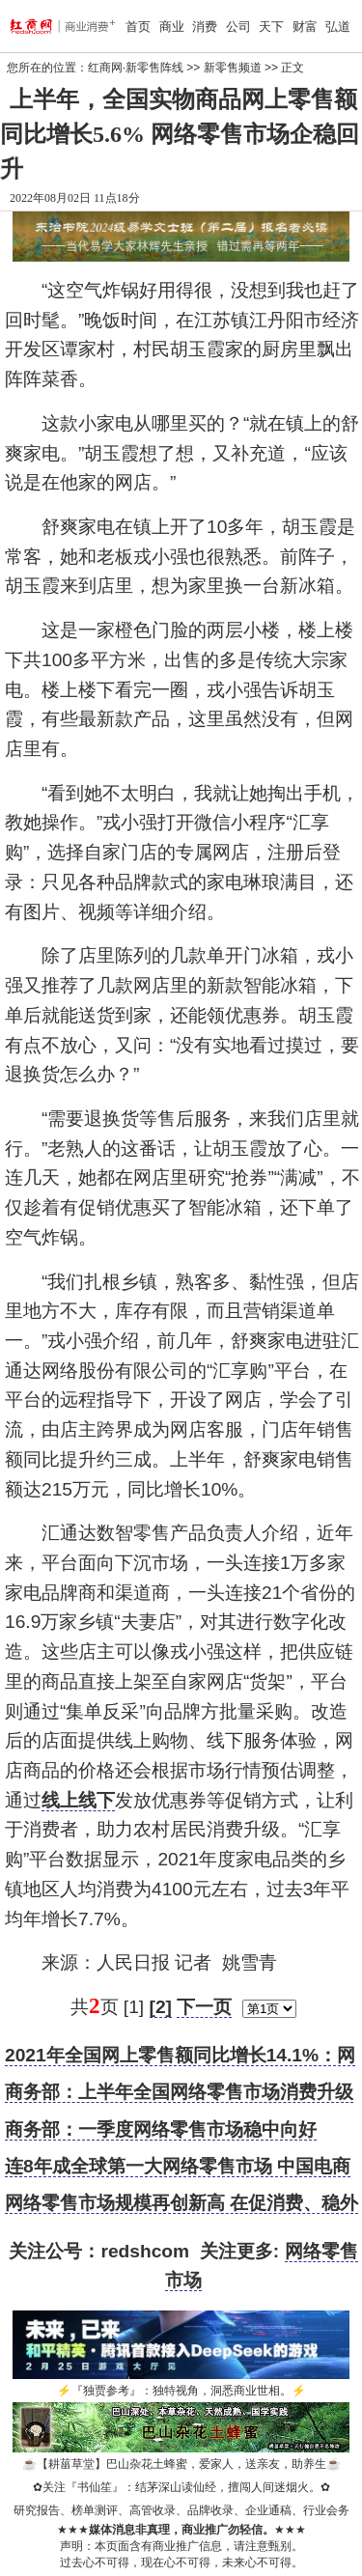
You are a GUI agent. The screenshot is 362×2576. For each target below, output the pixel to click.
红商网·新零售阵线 (135, 67)
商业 (171, 26)
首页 (138, 26)
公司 (238, 26)
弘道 (337, 26)
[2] (161, 2007)
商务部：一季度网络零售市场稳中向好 (161, 2129)
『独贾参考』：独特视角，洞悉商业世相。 (181, 2390)
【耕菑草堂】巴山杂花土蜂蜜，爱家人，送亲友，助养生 (181, 2464)
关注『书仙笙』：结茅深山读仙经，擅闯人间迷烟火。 (181, 2487)
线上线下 (78, 1800)
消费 (204, 26)
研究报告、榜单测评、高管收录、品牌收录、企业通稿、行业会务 (181, 2510)
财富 (305, 26)
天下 (271, 26)
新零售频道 (233, 67)
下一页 (204, 2007)
